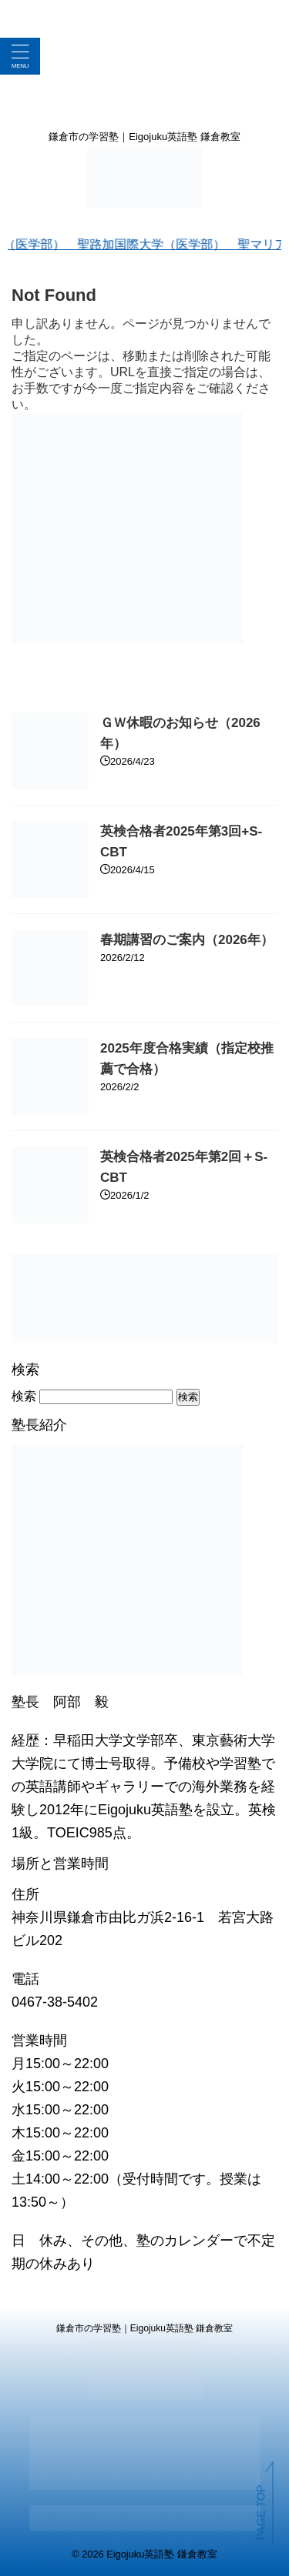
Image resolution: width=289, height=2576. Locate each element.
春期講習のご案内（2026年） (187, 940)
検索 (24, 1396)
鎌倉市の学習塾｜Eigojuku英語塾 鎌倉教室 (144, 2328)
